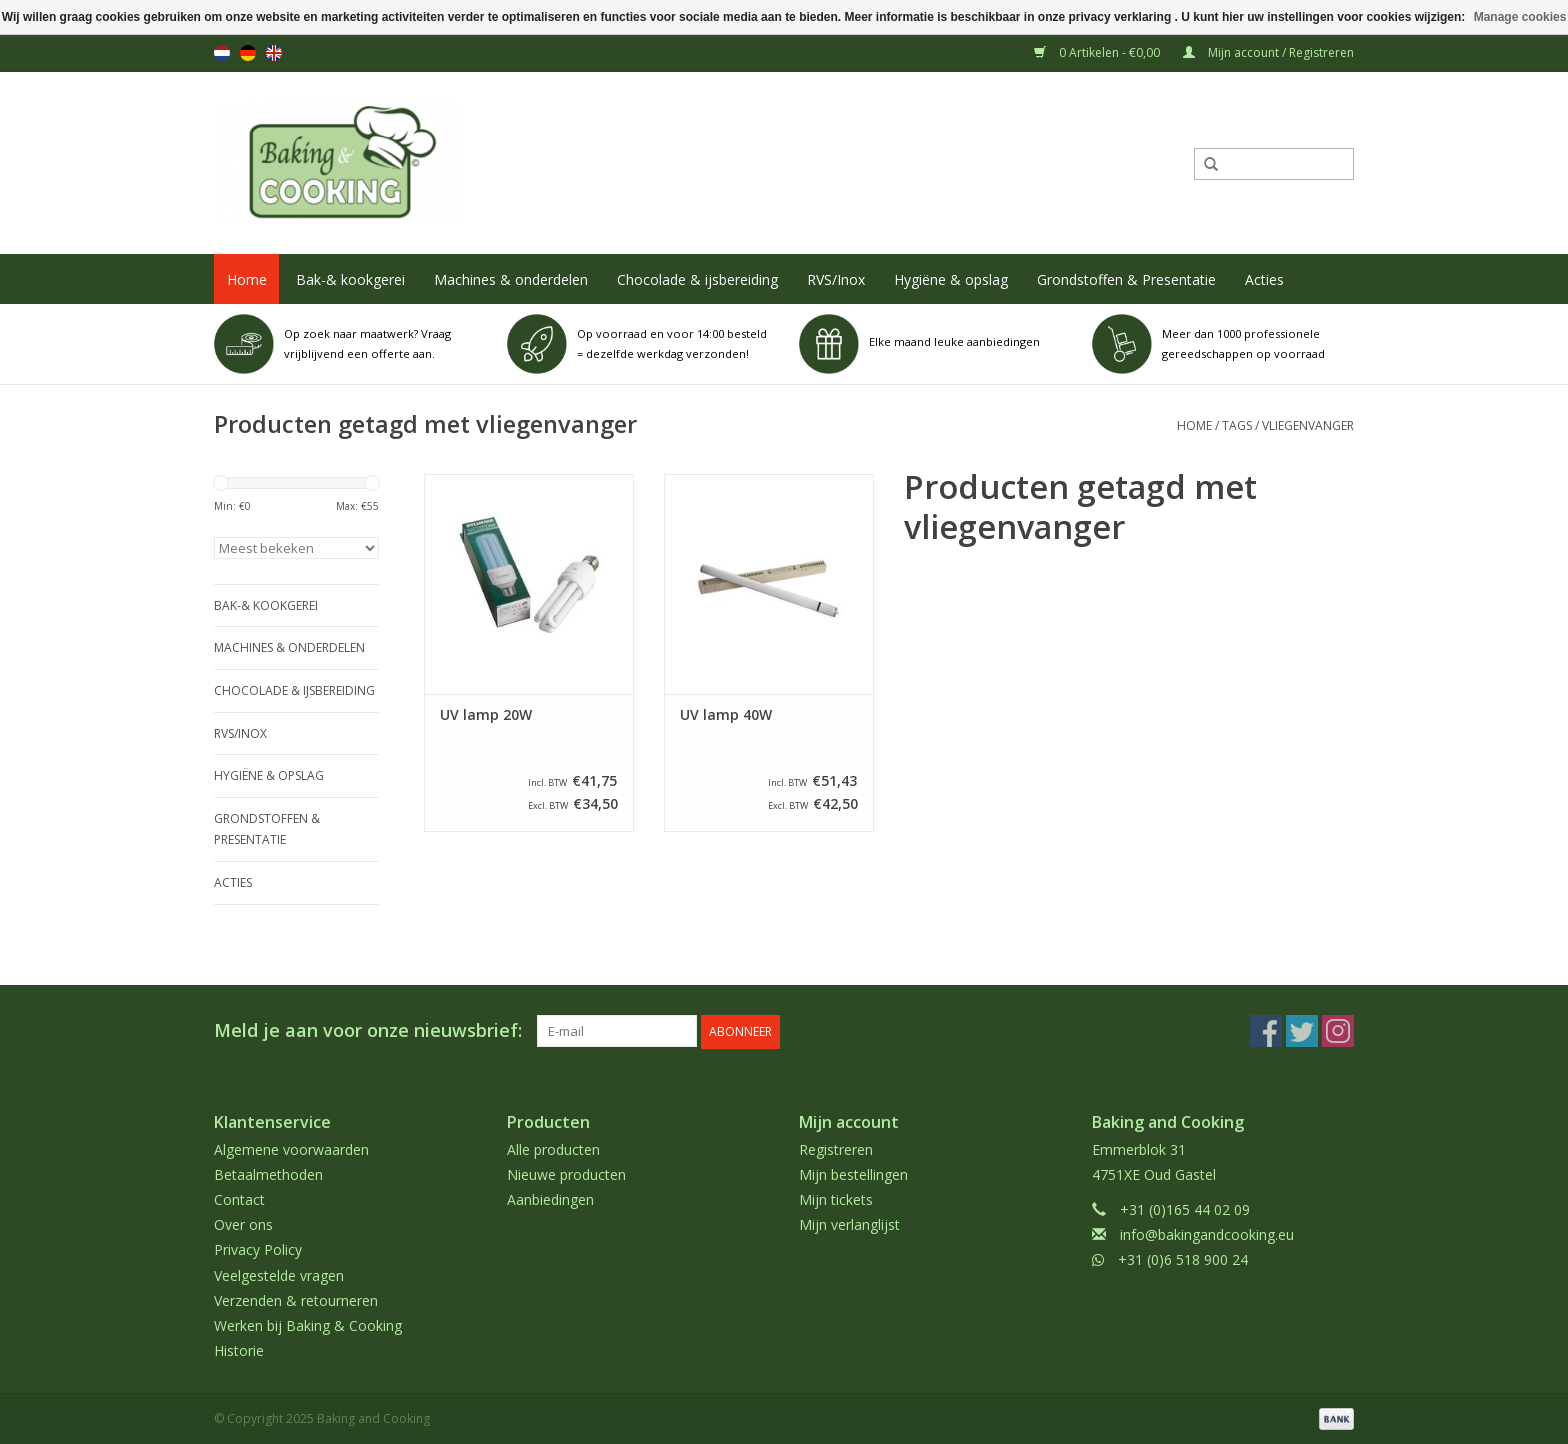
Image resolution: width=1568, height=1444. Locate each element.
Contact (239, 1198)
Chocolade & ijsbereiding (697, 279)
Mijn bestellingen (853, 1173)
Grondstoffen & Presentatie (1126, 279)
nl (222, 53)
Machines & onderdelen (511, 279)
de (248, 53)
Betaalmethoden (268, 1173)
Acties (1264, 279)
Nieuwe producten (566, 1173)
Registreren (836, 1147)
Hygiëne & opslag (951, 279)
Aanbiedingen (550, 1198)
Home (247, 279)
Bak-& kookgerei (350, 279)
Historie (239, 1349)
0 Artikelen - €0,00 (1098, 52)
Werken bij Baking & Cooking (308, 1324)
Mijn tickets (836, 1198)
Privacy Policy (258, 1248)
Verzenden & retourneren (296, 1299)
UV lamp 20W (486, 715)
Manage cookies (1520, 17)
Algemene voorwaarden (291, 1147)
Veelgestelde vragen (279, 1273)
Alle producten (553, 1147)
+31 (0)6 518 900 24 (1183, 1258)
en (274, 53)
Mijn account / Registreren (1268, 52)
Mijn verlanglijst (849, 1223)
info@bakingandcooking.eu (1207, 1233)
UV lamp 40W (726, 715)
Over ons (243, 1223)
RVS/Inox (836, 279)
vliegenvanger (1308, 425)
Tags (1237, 425)
